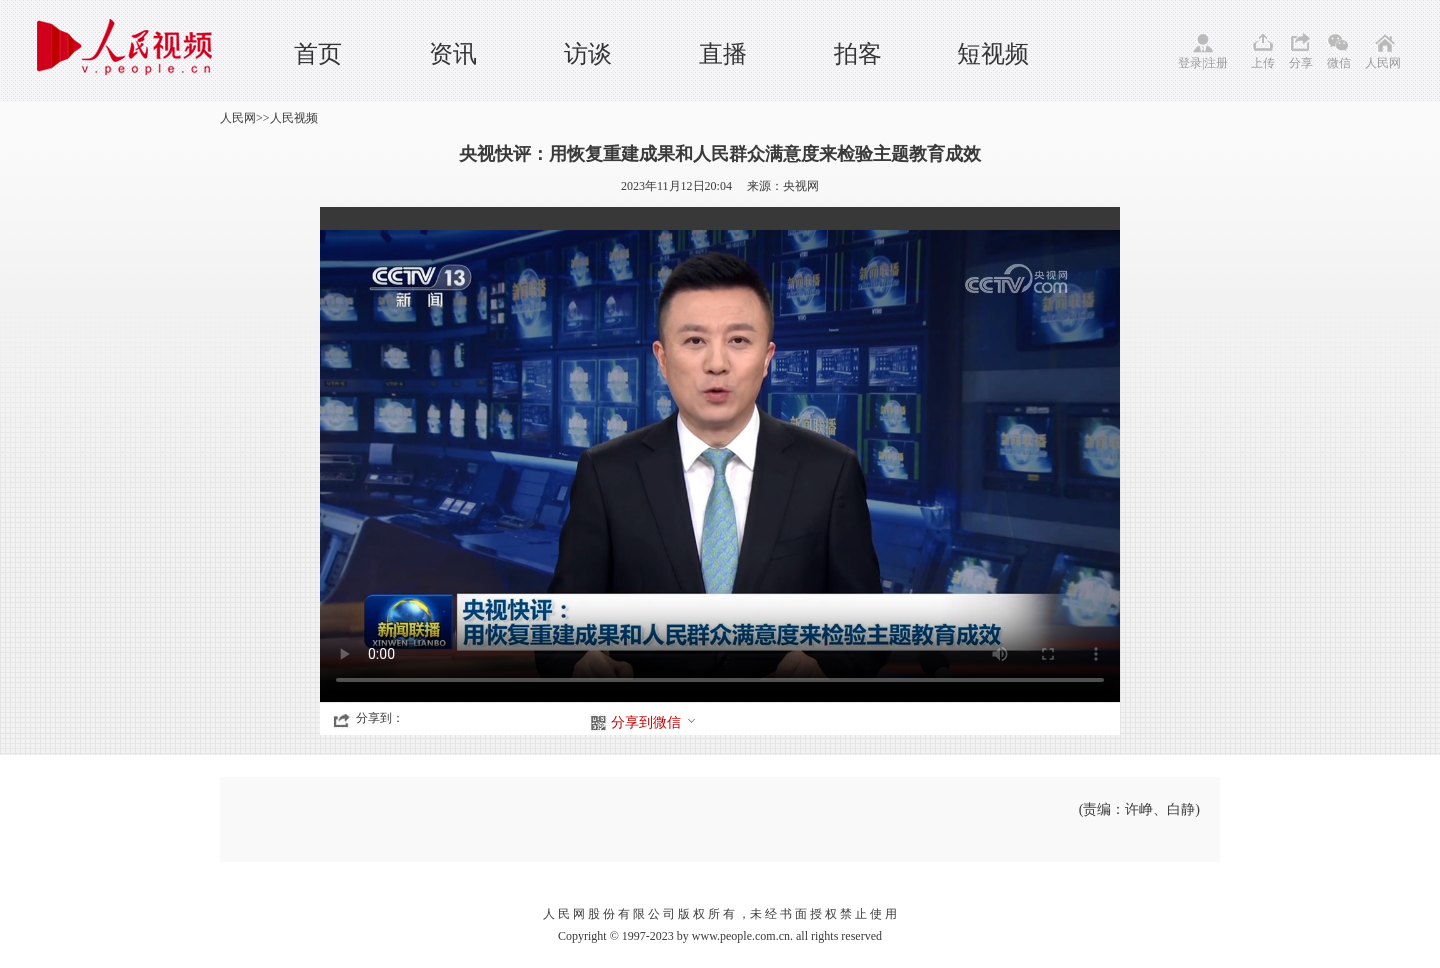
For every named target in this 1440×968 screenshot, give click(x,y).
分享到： (380, 718)
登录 (1190, 63)
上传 (1263, 63)
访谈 (588, 54)
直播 (723, 54)
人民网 (1383, 63)
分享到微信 (654, 722)
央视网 (801, 186)
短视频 (993, 54)
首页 (318, 54)
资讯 (453, 54)
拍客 (858, 54)
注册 (1216, 63)
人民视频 (294, 118)
